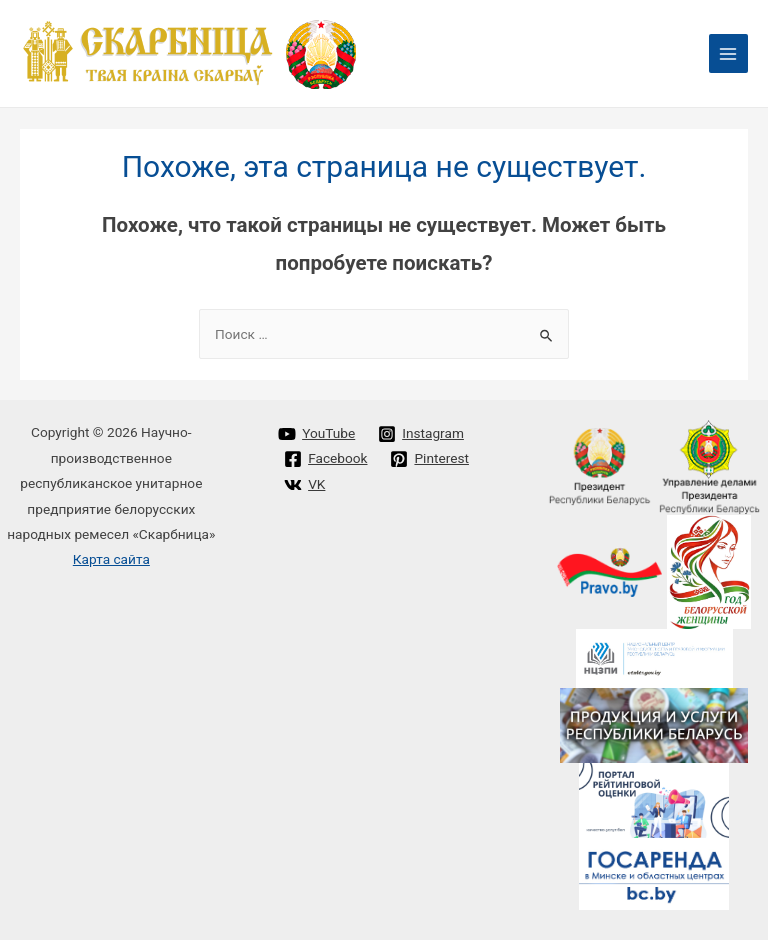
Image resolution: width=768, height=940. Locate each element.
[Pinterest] (429, 459)
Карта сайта (111, 559)
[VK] (305, 485)
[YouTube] (317, 434)
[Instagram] (421, 434)
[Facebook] (326, 459)
